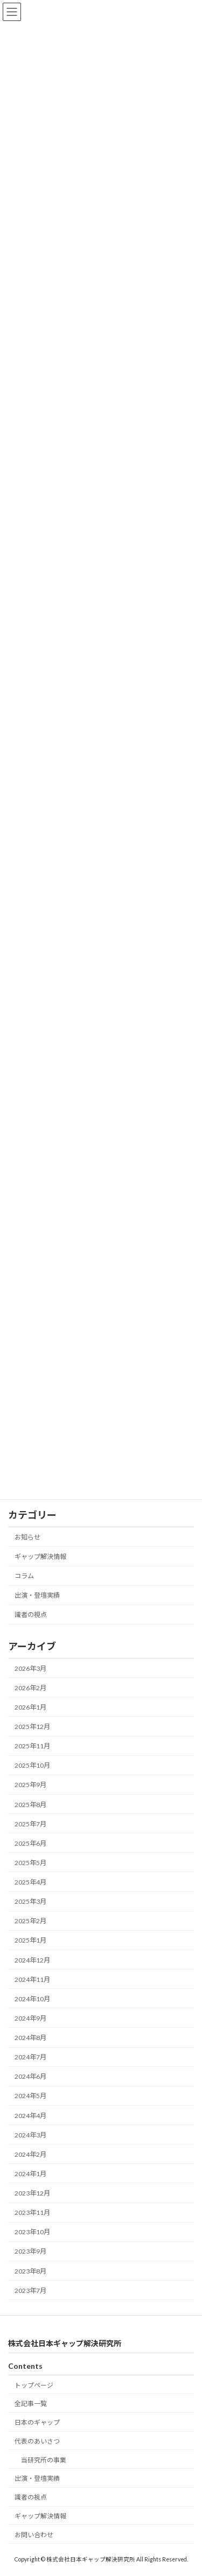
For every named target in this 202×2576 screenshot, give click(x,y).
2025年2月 (30, 1921)
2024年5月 (30, 2096)
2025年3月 (30, 1901)
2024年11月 (32, 1979)
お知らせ (27, 1537)
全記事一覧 (31, 2403)
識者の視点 (31, 1615)
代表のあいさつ (37, 2441)
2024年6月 (30, 2076)
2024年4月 (30, 2115)
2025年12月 (32, 1727)
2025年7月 (30, 1823)
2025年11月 (32, 1746)
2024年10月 (32, 1999)
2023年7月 (30, 2290)
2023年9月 (30, 2251)
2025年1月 (30, 1940)
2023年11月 (32, 2212)
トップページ (34, 2385)
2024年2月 (30, 2154)
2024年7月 (30, 2057)
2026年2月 (30, 1688)
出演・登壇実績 (37, 1595)
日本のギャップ (37, 2422)
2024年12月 (32, 1960)
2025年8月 (30, 1804)
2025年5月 (30, 1863)
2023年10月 (32, 2232)
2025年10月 (32, 1765)
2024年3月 (30, 2134)
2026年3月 (30, 1668)
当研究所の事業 (43, 2460)
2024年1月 (30, 2174)
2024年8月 (30, 2038)
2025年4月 (30, 1882)
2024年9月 (30, 2018)
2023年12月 (32, 2193)
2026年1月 (30, 1707)
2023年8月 (30, 2271)
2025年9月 (30, 1785)
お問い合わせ (34, 2535)
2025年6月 (30, 1843)
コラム (24, 1576)
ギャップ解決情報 (40, 1556)
